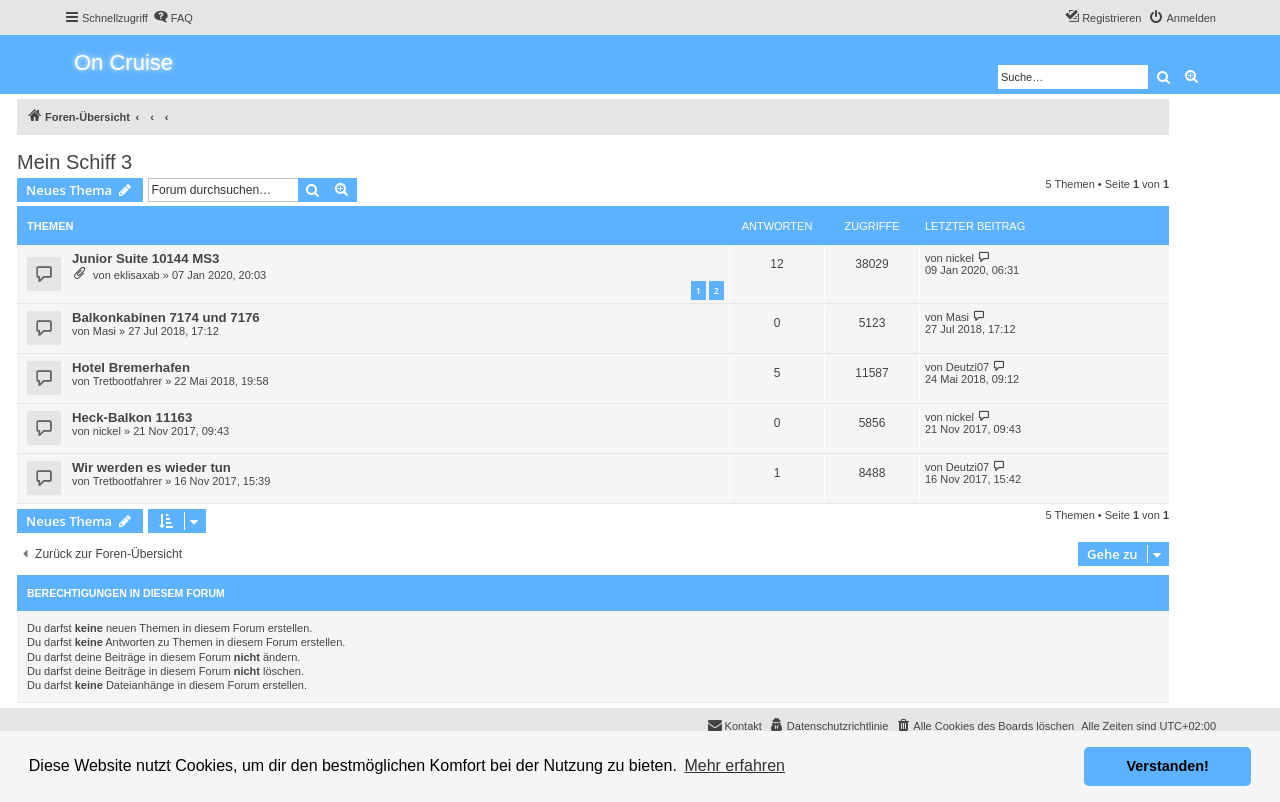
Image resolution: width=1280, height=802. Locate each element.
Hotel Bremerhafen (131, 367)
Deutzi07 (967, 367)
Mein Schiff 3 (74, 162)
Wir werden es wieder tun (151, 467)
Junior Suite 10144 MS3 (145, 258)
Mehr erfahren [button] (734, 765)
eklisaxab (137, 275)
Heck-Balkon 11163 (132, 417)
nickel (960, 258)
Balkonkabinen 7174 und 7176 (166, 317)
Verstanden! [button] (1168, 766)
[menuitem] (173, 18)
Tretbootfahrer (127, 381)
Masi (104, 331)
